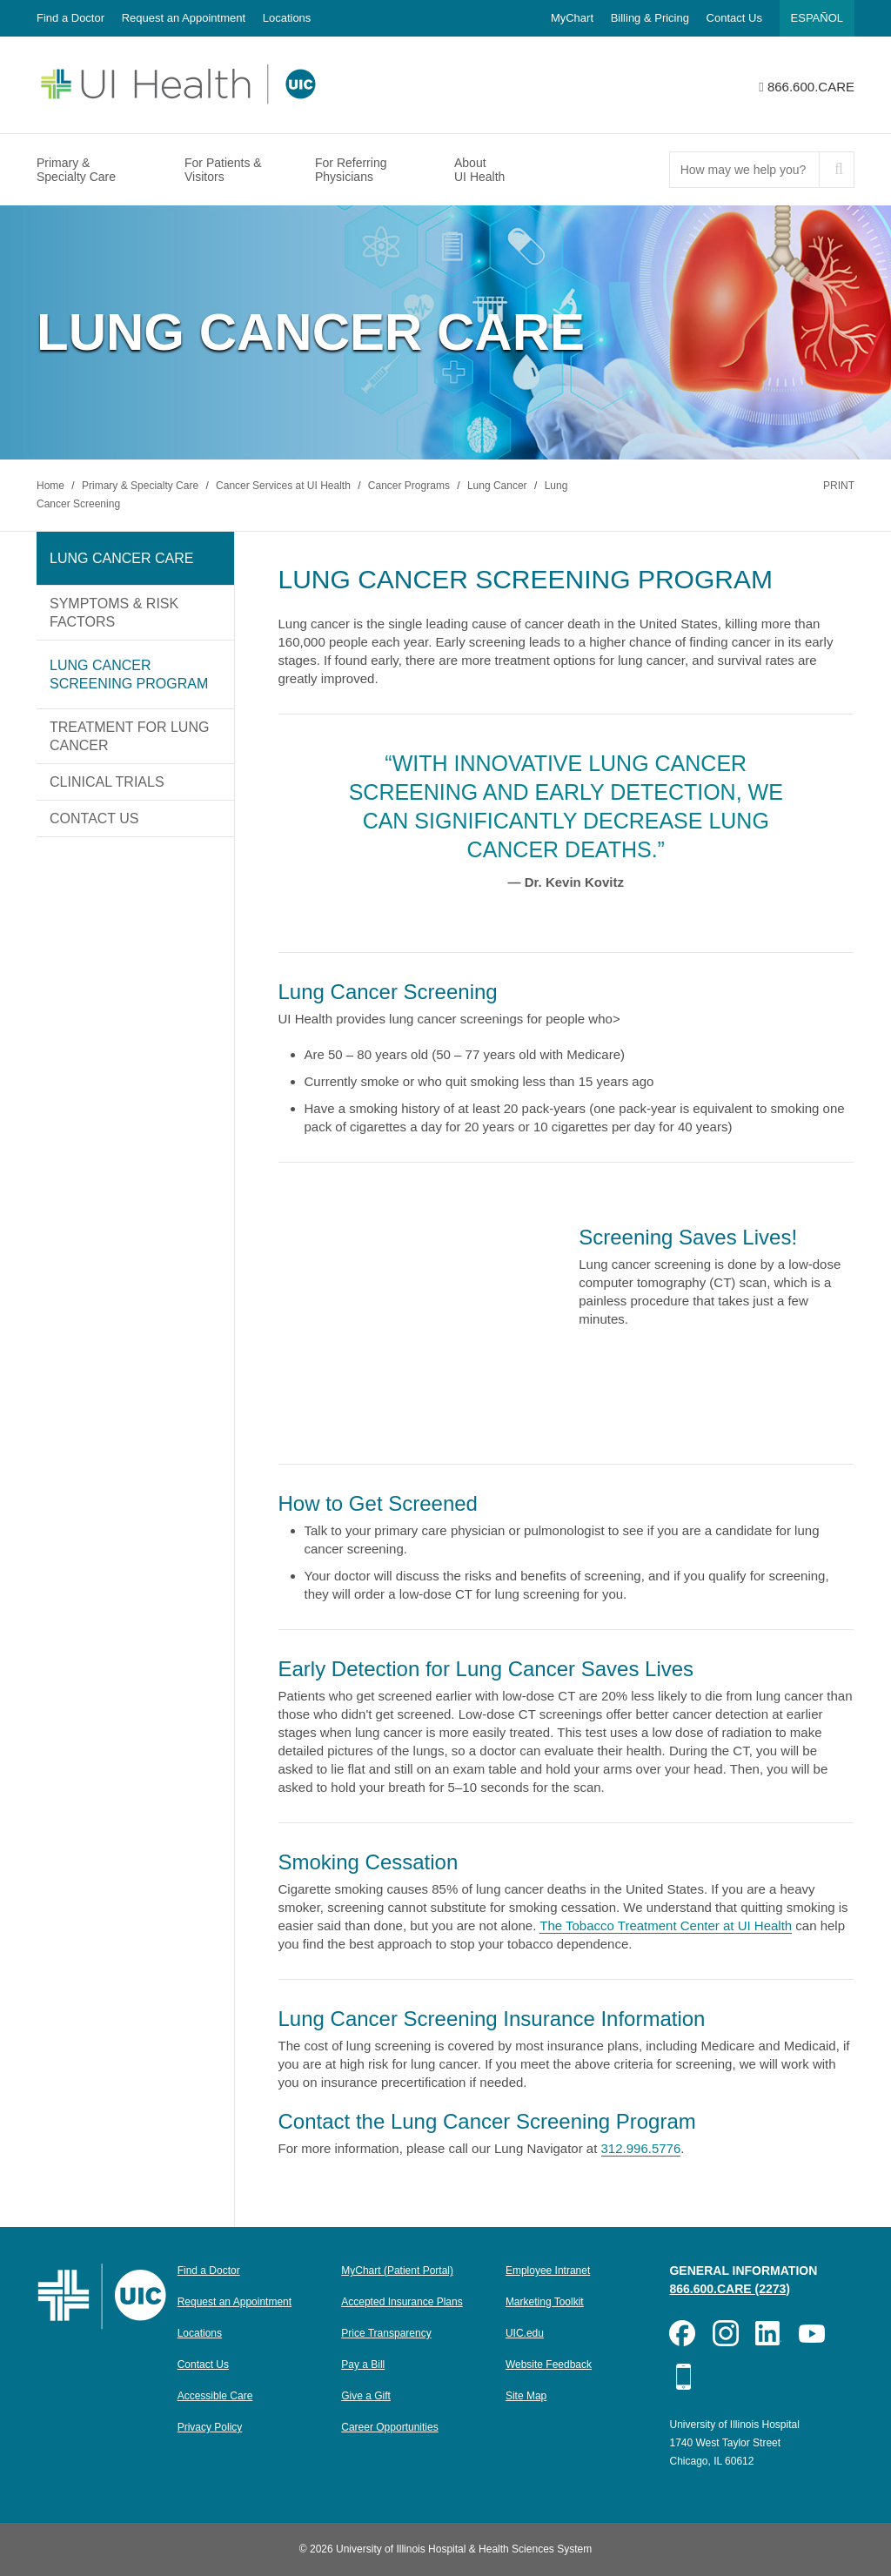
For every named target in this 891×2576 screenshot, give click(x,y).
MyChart (572, 17)
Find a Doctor (70, 17)
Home (52, 486)
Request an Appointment (183, 17)
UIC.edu (525, 2333)
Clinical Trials (107, 782)
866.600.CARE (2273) (729, 2289)
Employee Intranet (548, 2270)
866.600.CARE (810, 86)
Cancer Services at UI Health (284, 486)
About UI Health (479, 170)
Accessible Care (215, 2396)
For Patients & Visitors (223, 170)
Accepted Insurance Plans (401, 2302)
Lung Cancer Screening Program (129, 674)
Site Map (526, 2396)
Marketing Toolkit (545, 2302)
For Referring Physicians (350, 170)
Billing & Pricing (650, 17)
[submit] (836, 169)
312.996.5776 (641, 2148)
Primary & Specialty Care (76, 170)
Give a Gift (366, 2396)
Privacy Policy (210, 2427)
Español (817, 17)
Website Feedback (549, 2364)
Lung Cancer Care (121, 558)
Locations (287, 17)
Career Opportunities (389, 2427)
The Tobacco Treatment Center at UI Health (665, 1925)
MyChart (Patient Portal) (397, 2270)
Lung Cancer (498, 486)
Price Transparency (386, 2333)
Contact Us (734, 17)
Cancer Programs (410, 486)
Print (838, 486)
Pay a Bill (363, 2364)
